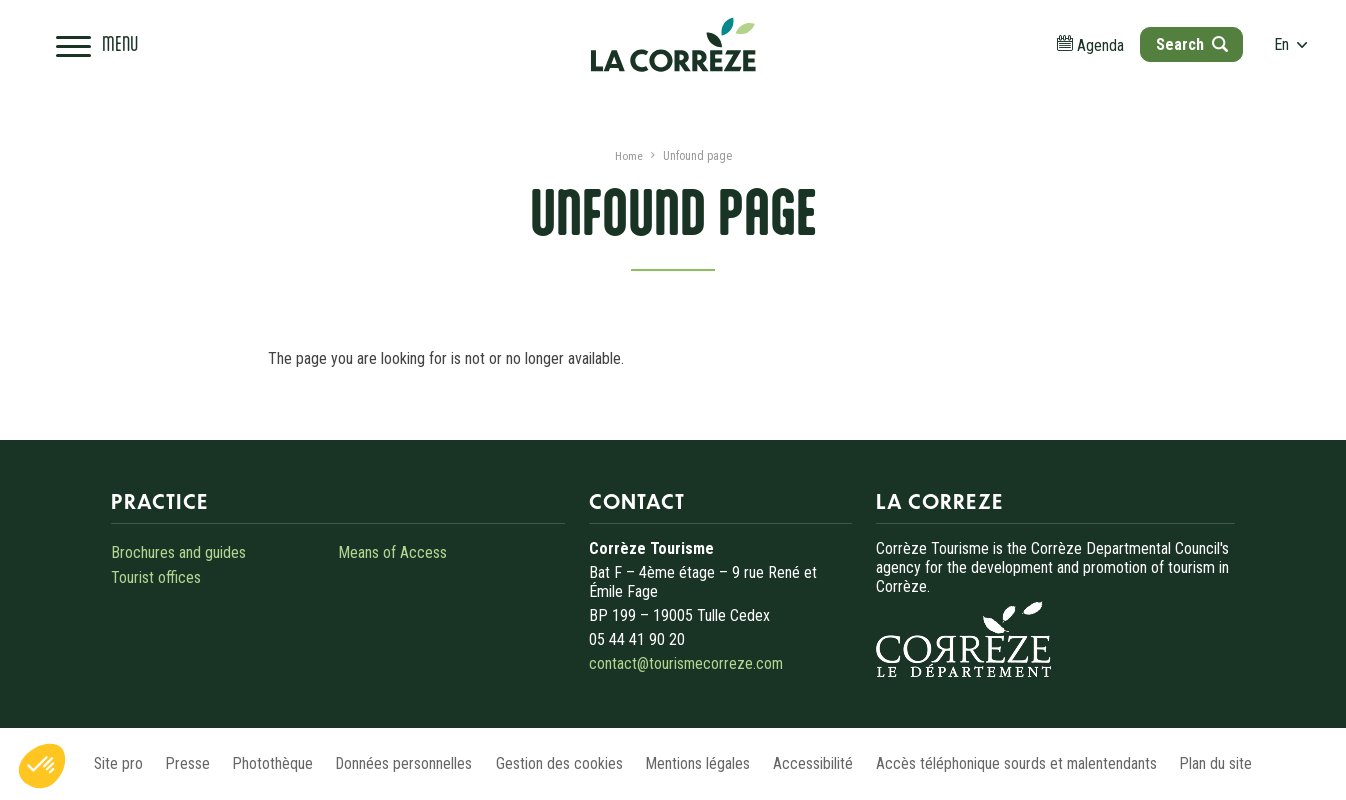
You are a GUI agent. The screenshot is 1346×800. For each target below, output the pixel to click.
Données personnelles (397, 763)
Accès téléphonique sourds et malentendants (1043, 763)
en (1281, 49)
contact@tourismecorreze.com (687, 663)
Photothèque (256, 763)
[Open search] (1180, 50)
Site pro (84, 763)
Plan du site (1251, 763)
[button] (42, 766)
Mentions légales (707, 763)
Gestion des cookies (560, 763)
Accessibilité (831, 763)
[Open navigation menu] (106, 50)
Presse (162, 763)
